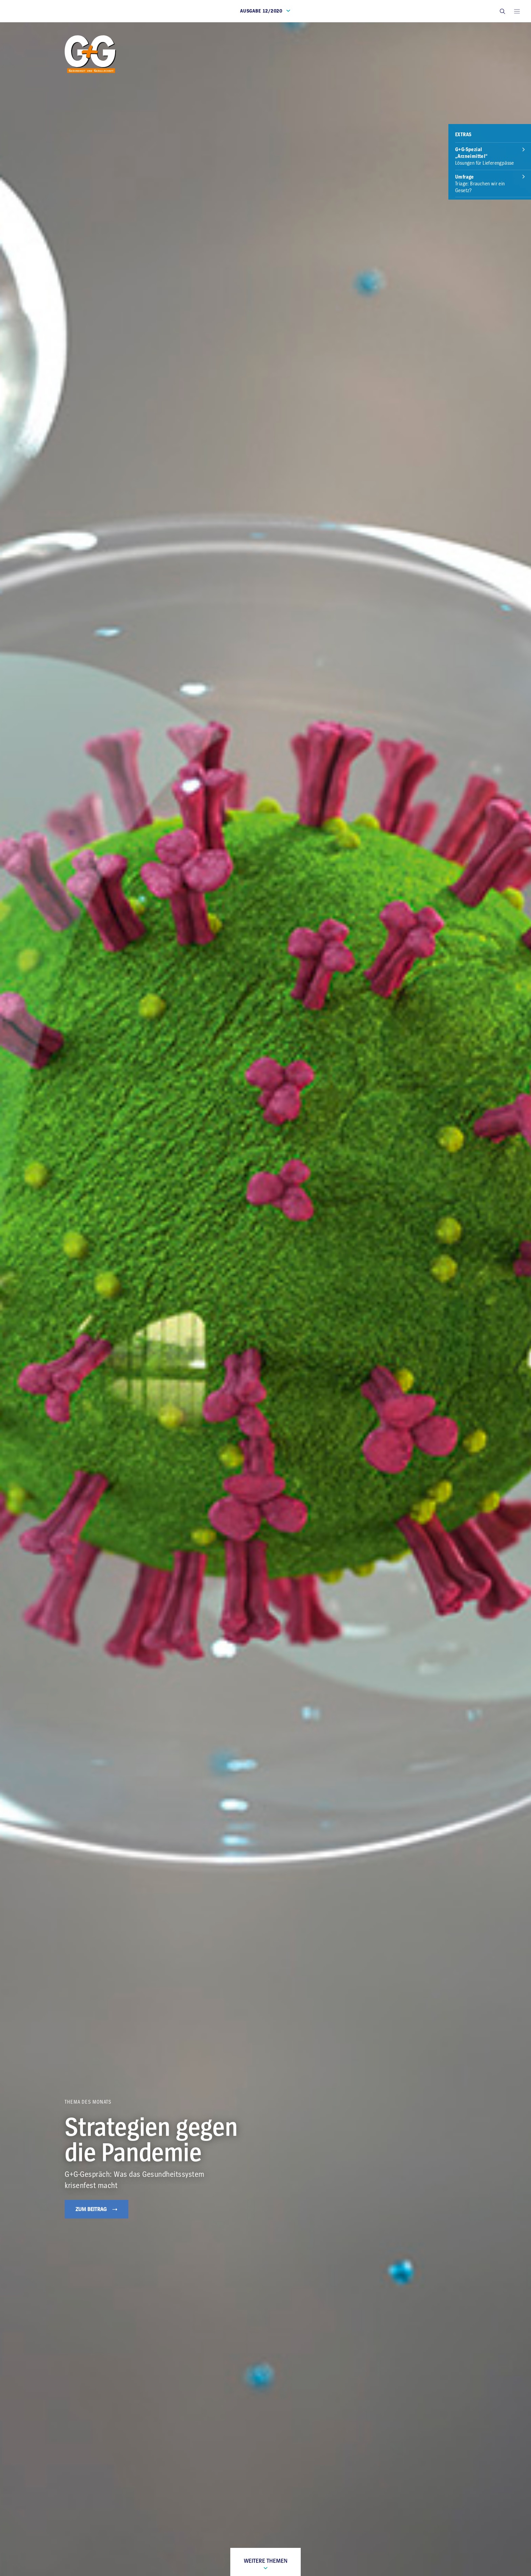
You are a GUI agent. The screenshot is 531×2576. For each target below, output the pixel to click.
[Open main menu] (517, 11)
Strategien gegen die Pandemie (151, 2139)
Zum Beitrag (97, 2209)
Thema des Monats (88, 2102)
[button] (502, 11)
